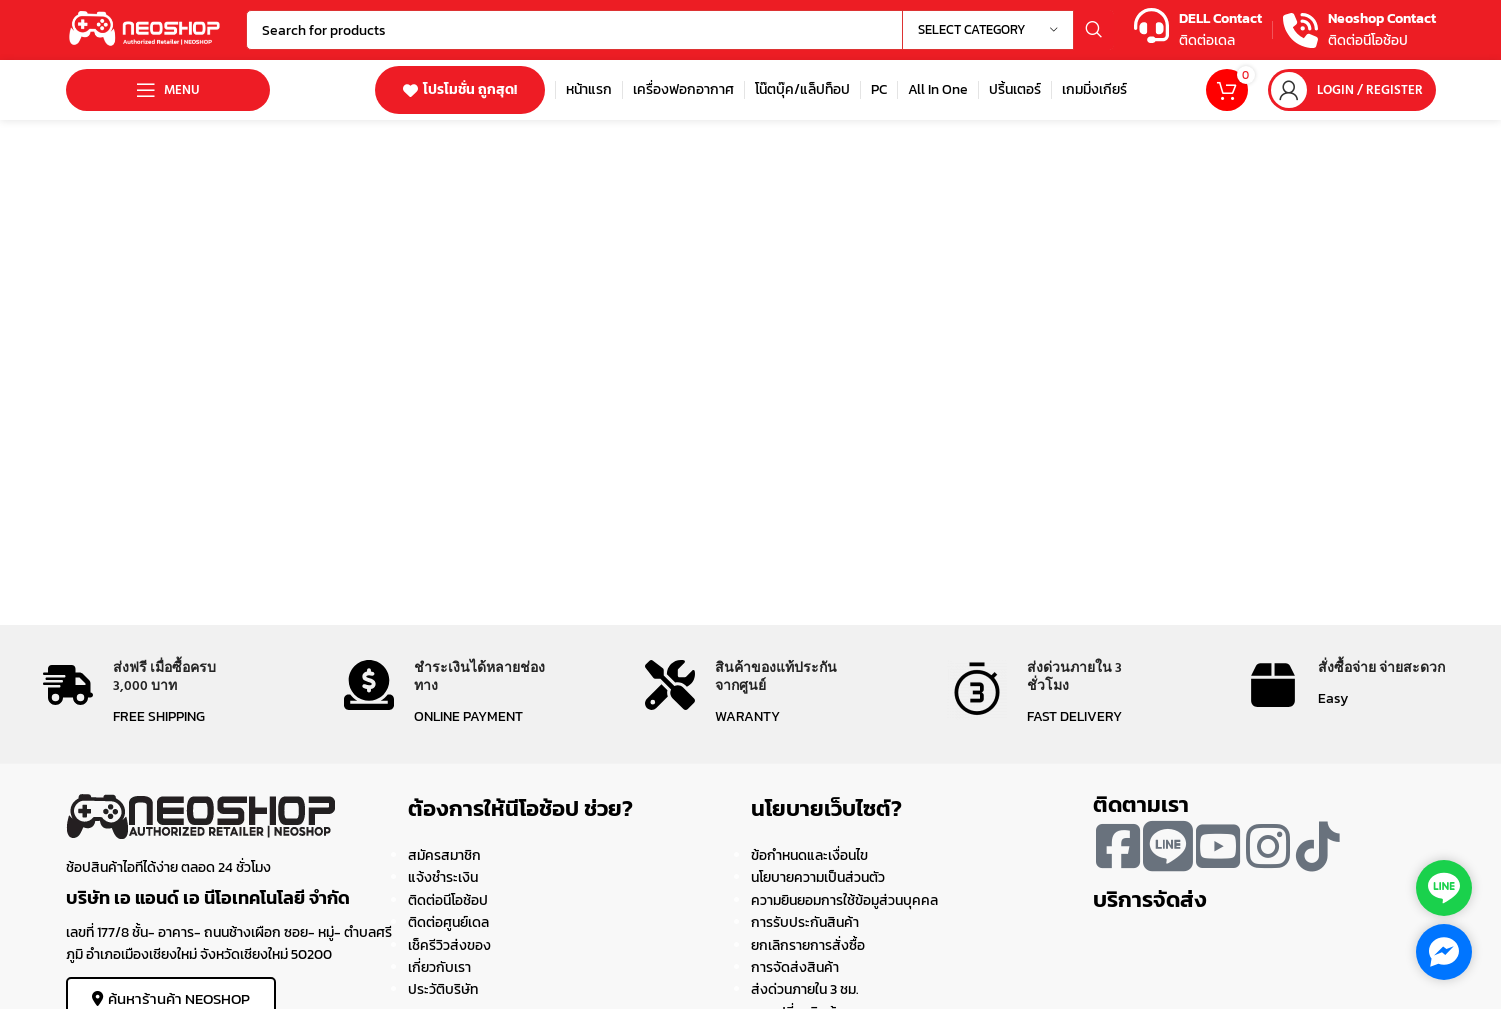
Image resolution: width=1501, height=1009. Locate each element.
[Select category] (988, 30)
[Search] (680, 30)
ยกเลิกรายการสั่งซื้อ (808, 945)
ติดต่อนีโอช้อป (448, 900)
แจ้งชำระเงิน (443, 877)
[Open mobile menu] (168, 90)
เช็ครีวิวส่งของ (449, 945)
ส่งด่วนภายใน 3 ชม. (805, 989)
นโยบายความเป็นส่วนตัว (818, 877)
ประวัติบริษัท (443, 989)
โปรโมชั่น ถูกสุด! (460, 89)
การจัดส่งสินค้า (795, 967)
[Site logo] (146, 28)
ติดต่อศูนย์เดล (448, 922)
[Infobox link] (1198, 30)
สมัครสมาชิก (444, 855)
